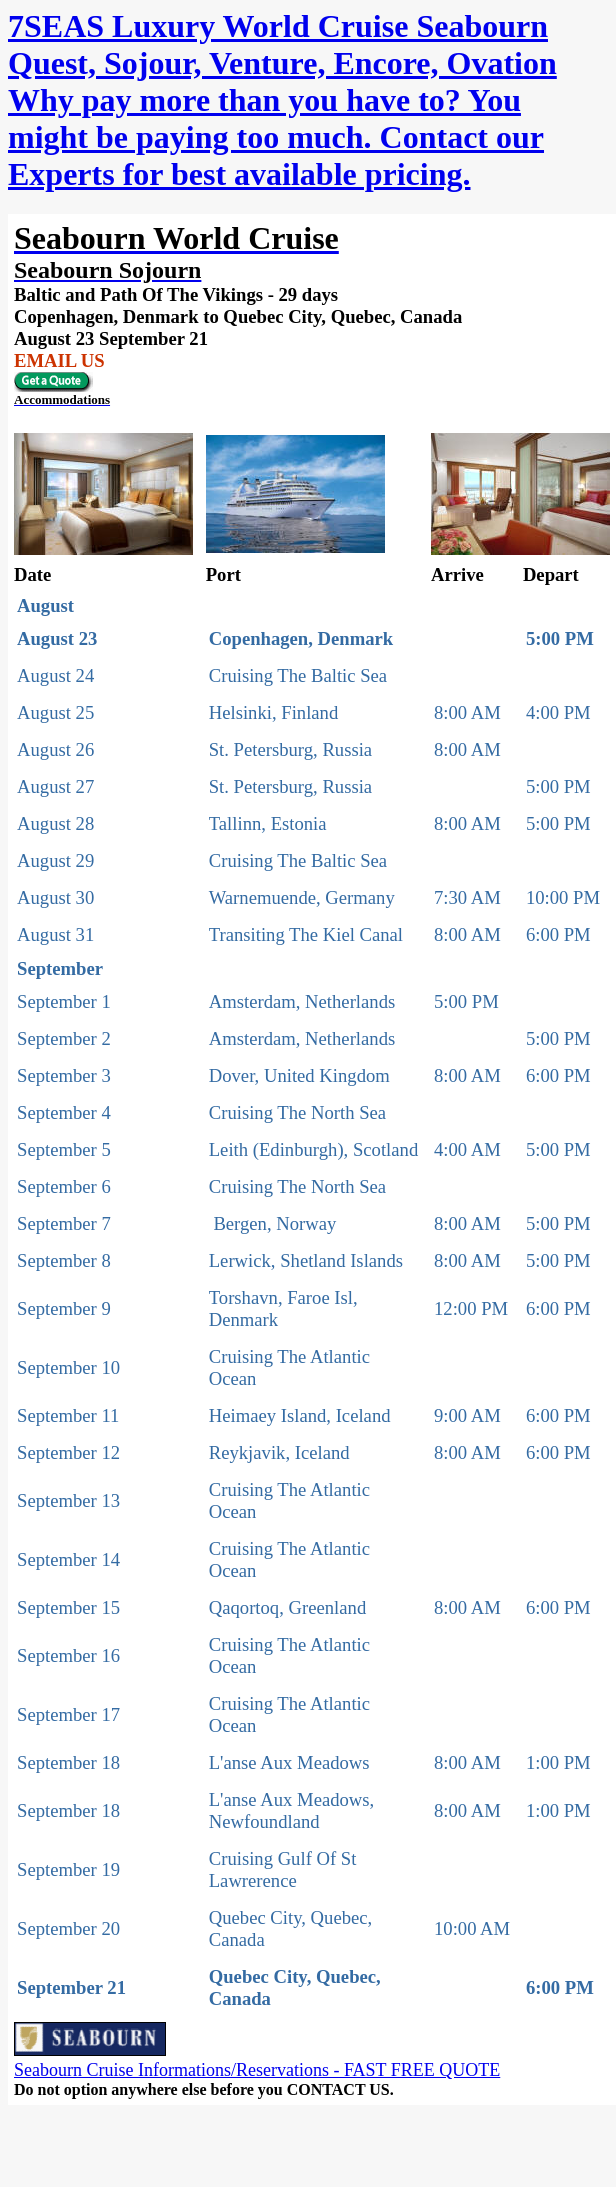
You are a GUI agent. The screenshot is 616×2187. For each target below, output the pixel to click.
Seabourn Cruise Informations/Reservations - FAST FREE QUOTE (257, 2070)
